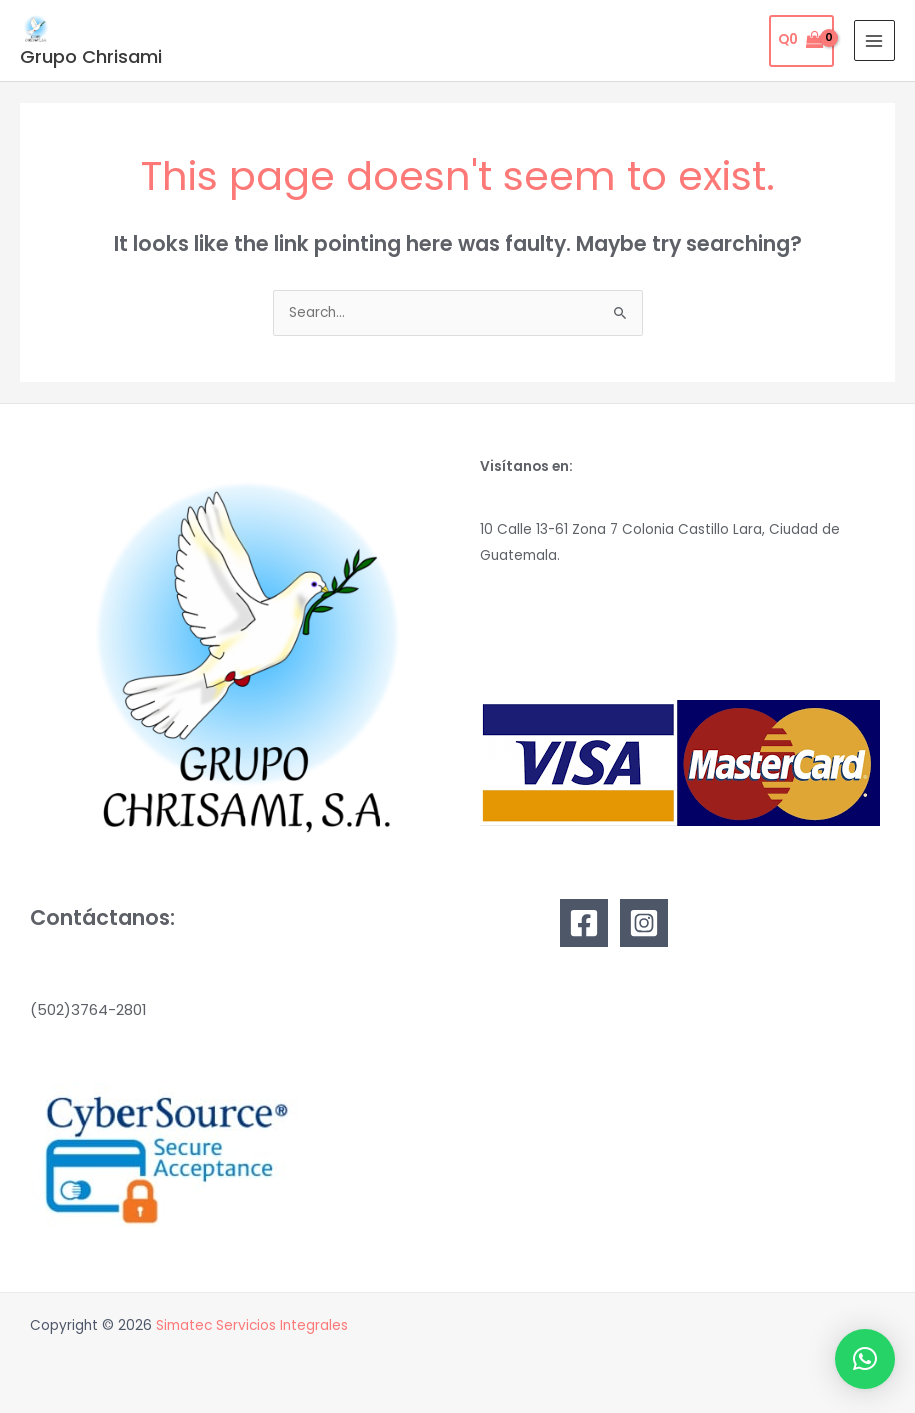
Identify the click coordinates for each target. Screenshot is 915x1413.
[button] (865, 1359)
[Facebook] (584, 923)
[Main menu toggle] (874, 40)
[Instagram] (644, 923)
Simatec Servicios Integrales (252, 1325)
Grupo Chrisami (91, 56)
